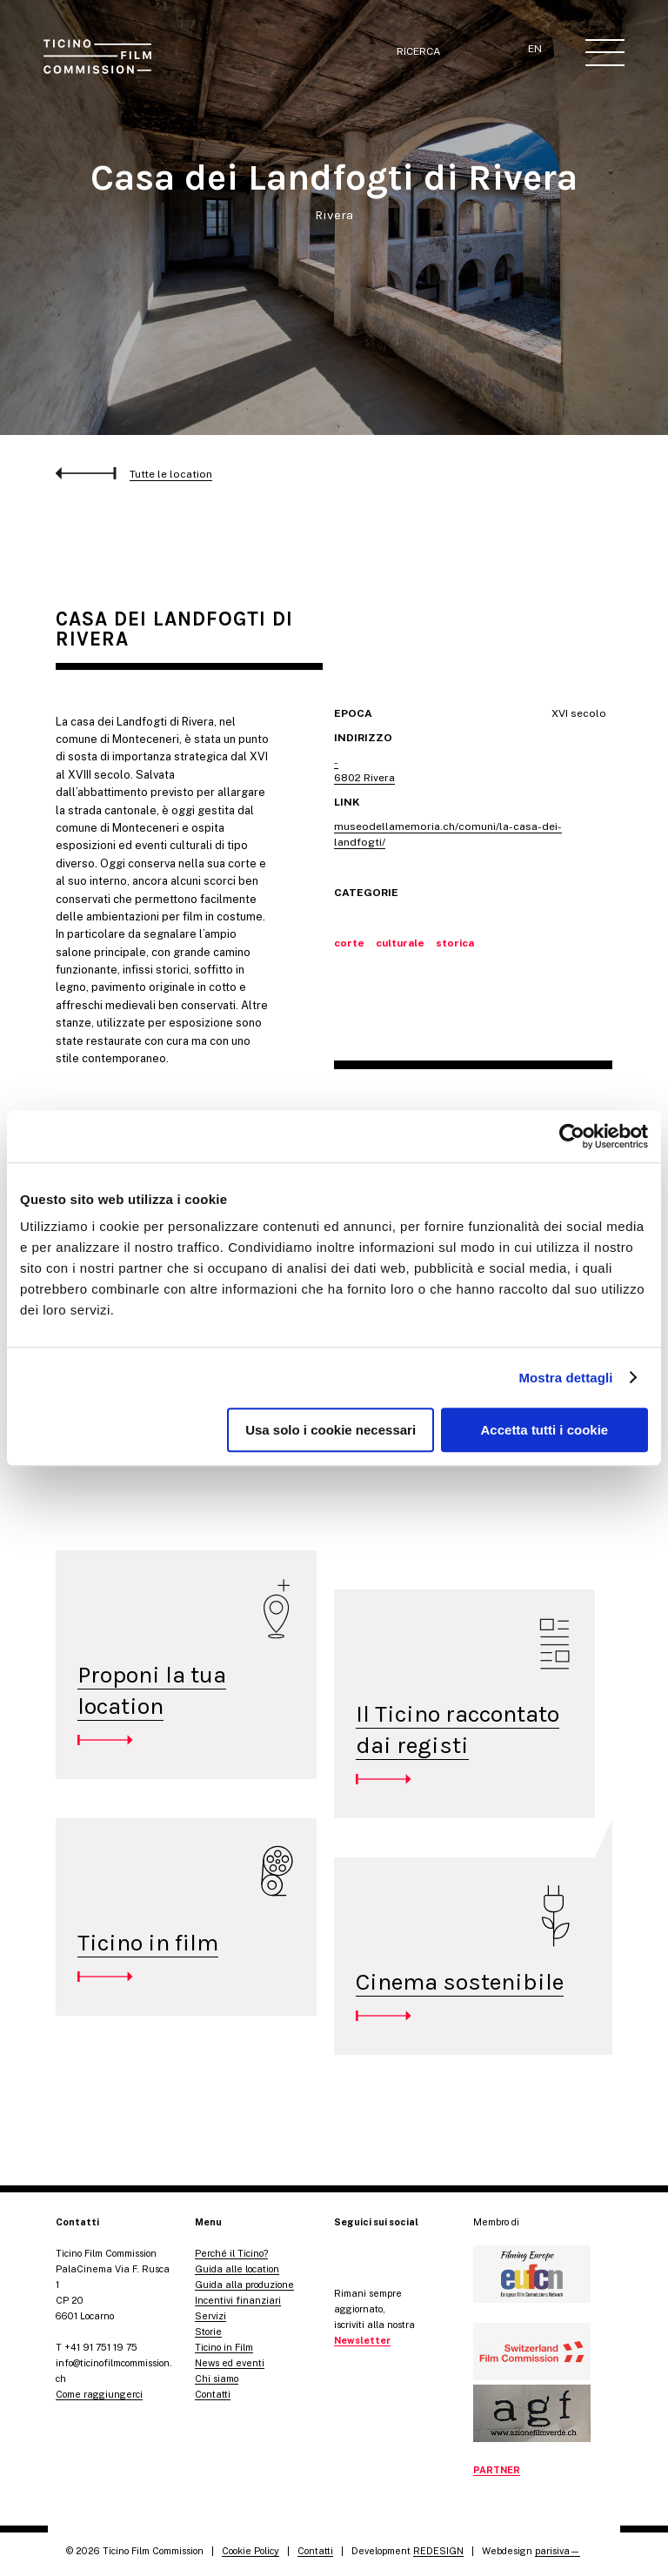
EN (535, 49)
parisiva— (557, 2551)
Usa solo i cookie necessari (330, 1429)
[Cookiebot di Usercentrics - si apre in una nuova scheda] (572, 1136)
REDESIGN (438, 2551)
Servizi (210, 2316)
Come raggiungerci (99, 2394)
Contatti (212, 2394)
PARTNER (496, 2470)
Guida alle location (237, 2269)
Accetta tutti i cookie (545, 1429)
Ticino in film (147, 1943)
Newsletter (362, 2340)
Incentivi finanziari (238, 2300)
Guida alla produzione (244, 2284)
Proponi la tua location (151, 1690)
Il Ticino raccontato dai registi (457, 1729)
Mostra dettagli (565, 1377)
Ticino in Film (224, 2347)
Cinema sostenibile (460, 1982)
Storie (208, 2331)
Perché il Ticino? (231, 2253)
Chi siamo (216, 2378)
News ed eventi (229, 2363)
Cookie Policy (250, 2551)
